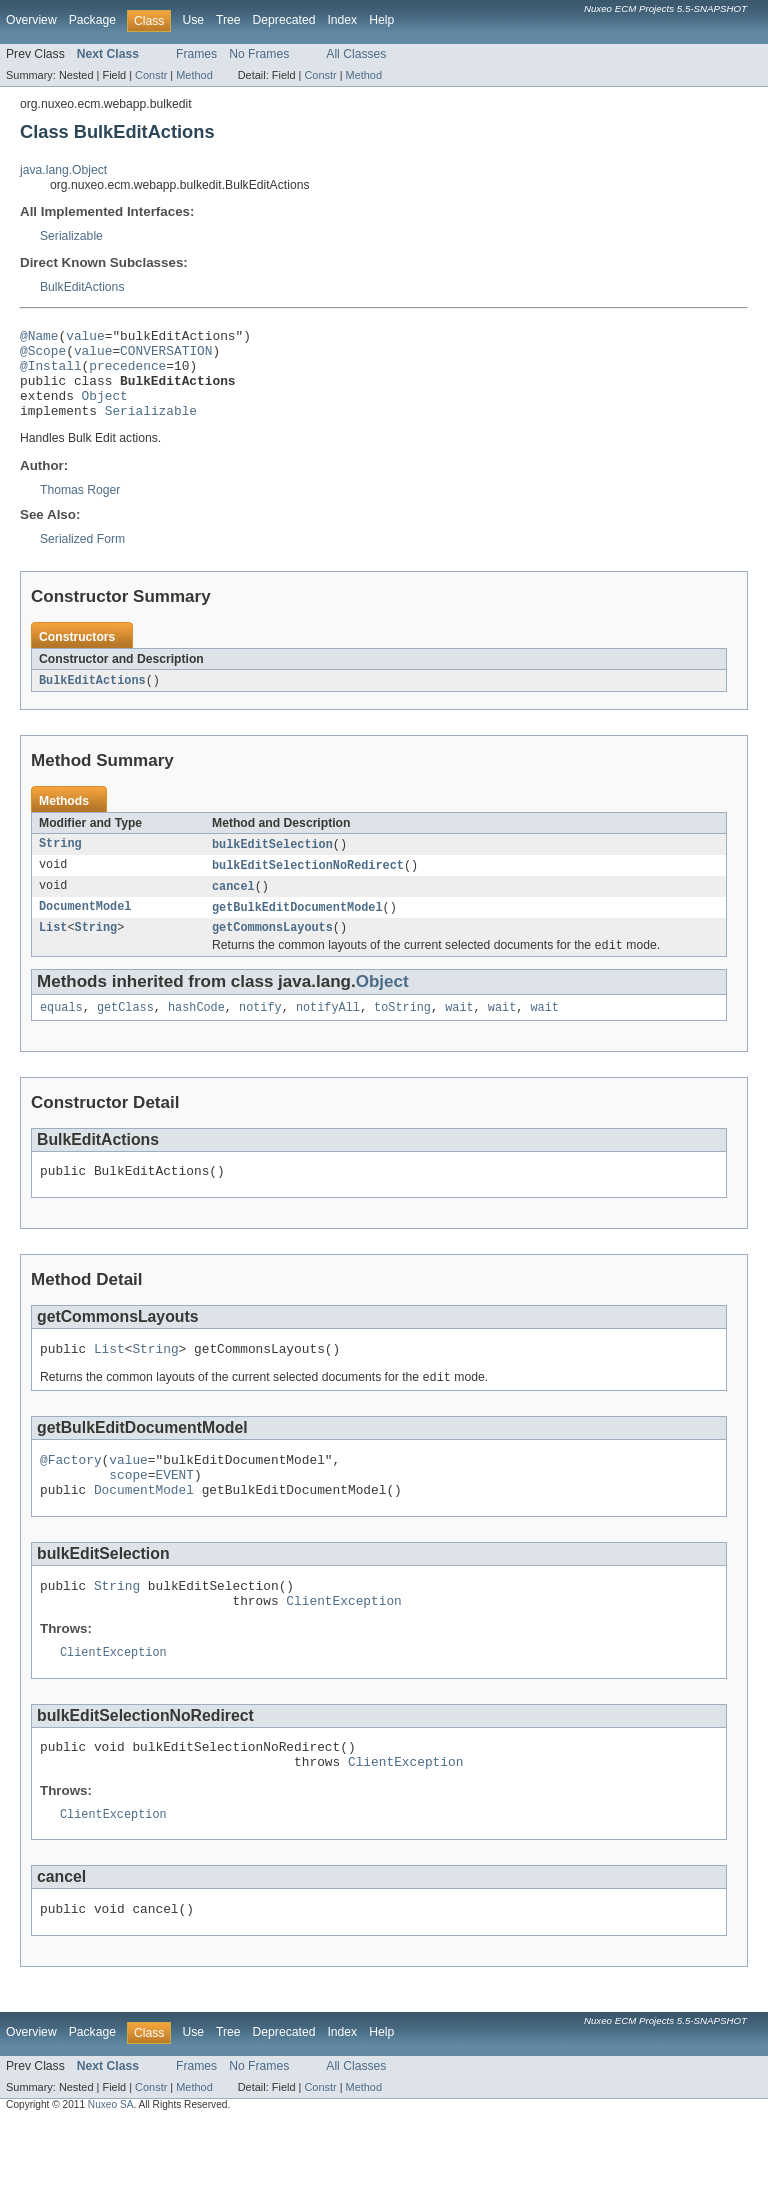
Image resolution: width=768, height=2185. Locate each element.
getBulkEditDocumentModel (297, 930)
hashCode (196, 1035)
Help (381, 20)
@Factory (71, 1497)
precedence (127, 374)
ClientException (343, 1650)
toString (402, 1035)
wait (459, 1035)
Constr (151, 75)
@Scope (43, 356)
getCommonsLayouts (272, 952)
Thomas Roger (80, 508)
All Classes (356, 54)
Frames (196, 54)
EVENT (174, 1515)
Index (342, 20)
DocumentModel (85, 930)
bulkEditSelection (272, 864)
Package (92, 20)
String (60, 864)
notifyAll (328, 1035)
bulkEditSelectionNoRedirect (308, 886)
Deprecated (284, 20)
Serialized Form (82, 557)
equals (61, 1035)
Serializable (71, 236)
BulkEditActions (82, 287)
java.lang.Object (63, 170)
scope (128, 1515)
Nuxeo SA (111, 2167)
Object (105, 410)
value (85, 338)
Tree (228, 20)
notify (260, 1035)
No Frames (259, 54)
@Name (39, 338)
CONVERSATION (166, 356)
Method (194, 75)
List (53, 952)
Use (193, 20)
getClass (125, 1035)
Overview (31, 20)
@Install (51, 374)
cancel (233, 908)
